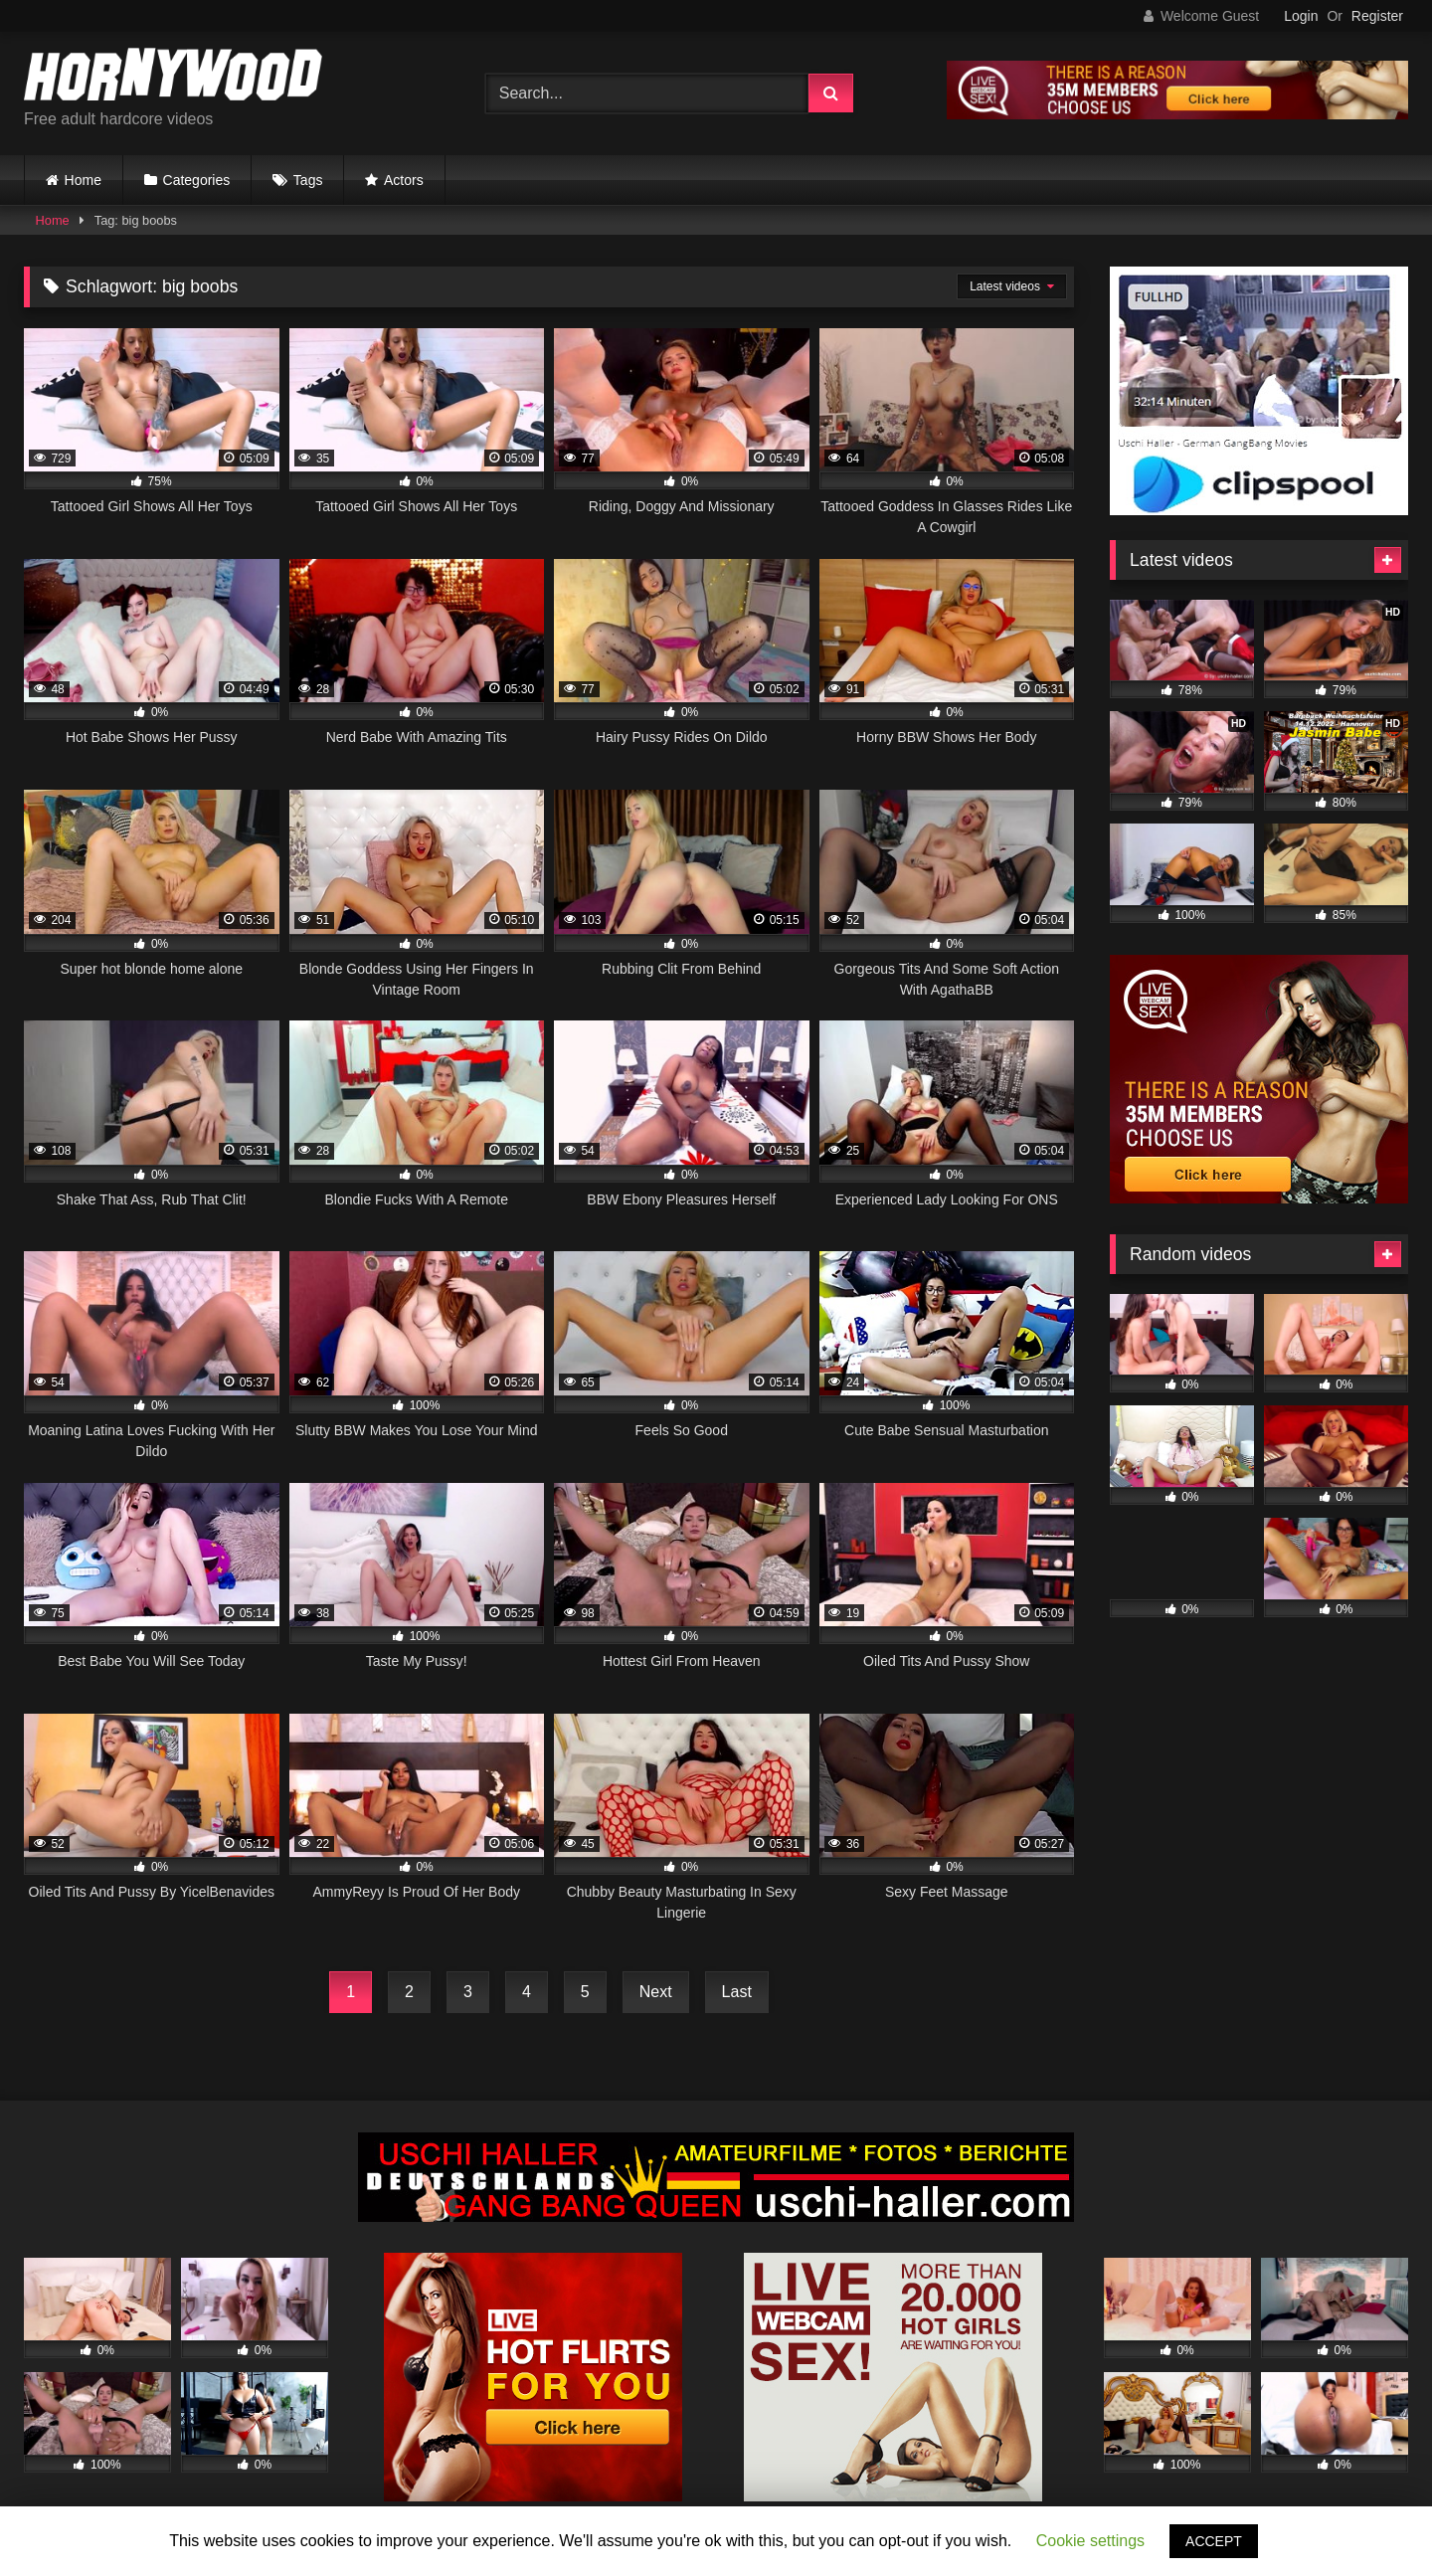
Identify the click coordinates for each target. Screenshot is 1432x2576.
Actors (404, 180)
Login (1301, 16)
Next (655, 1991)
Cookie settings (1090, 2540)
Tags (308, 180)
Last (737, 1991)
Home (83, 180)
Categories (197, 180)
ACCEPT (1213, 2541)
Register (1377, 16)
